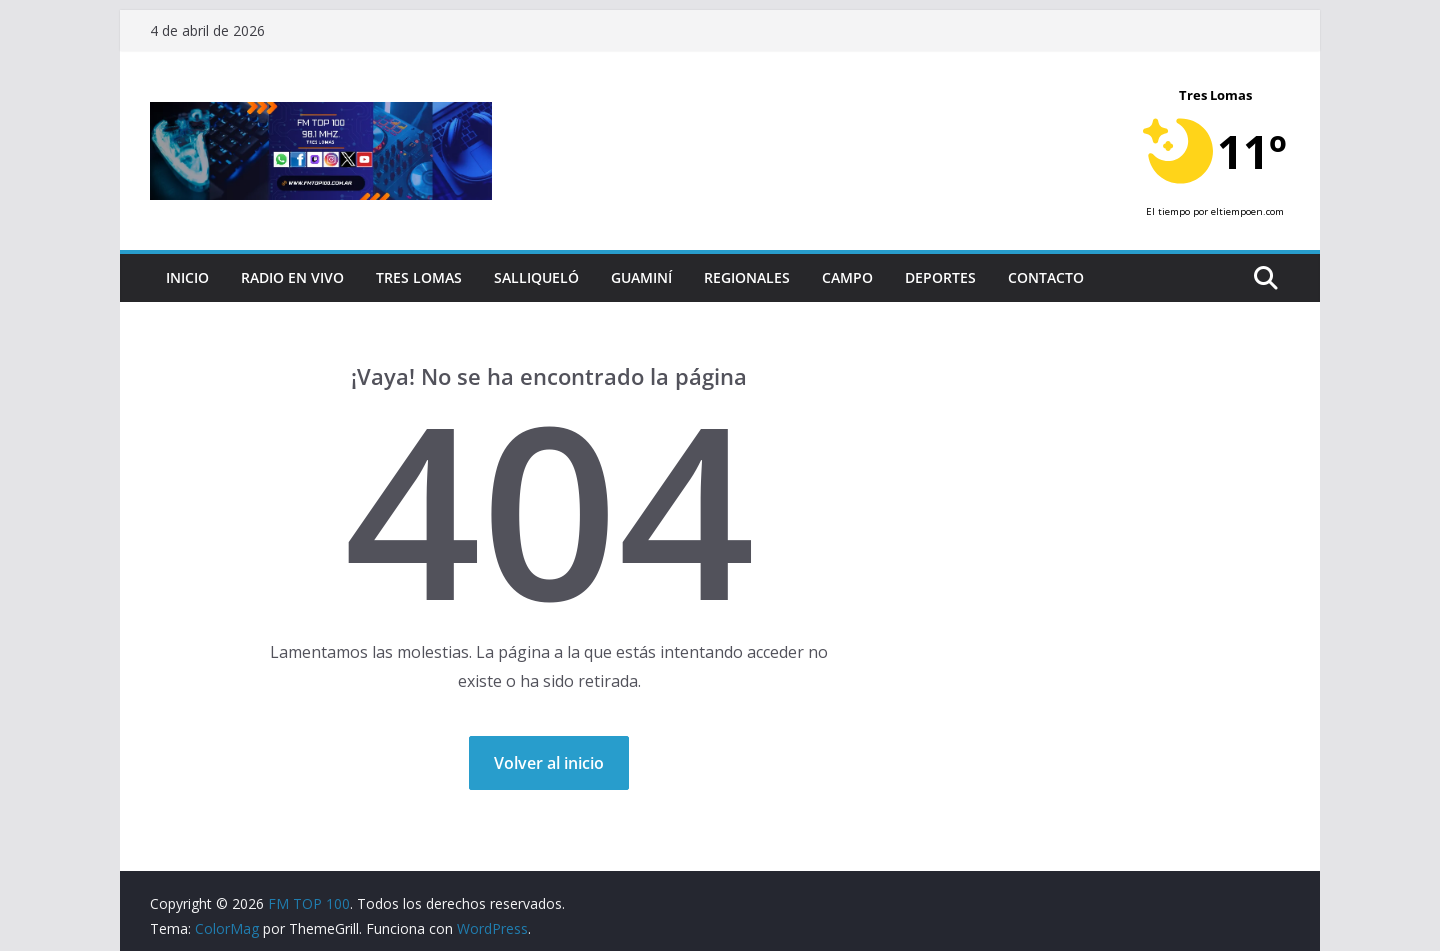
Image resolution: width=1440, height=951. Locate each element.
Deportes (940, 277)
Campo (847, 277)
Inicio (187, 277)
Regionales (747, 277)
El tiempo (1168, 211)
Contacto (1046, 277)
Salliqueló (536, 277)
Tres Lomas (419, 277)
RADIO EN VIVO (292, 277)
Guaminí (641, 277)
